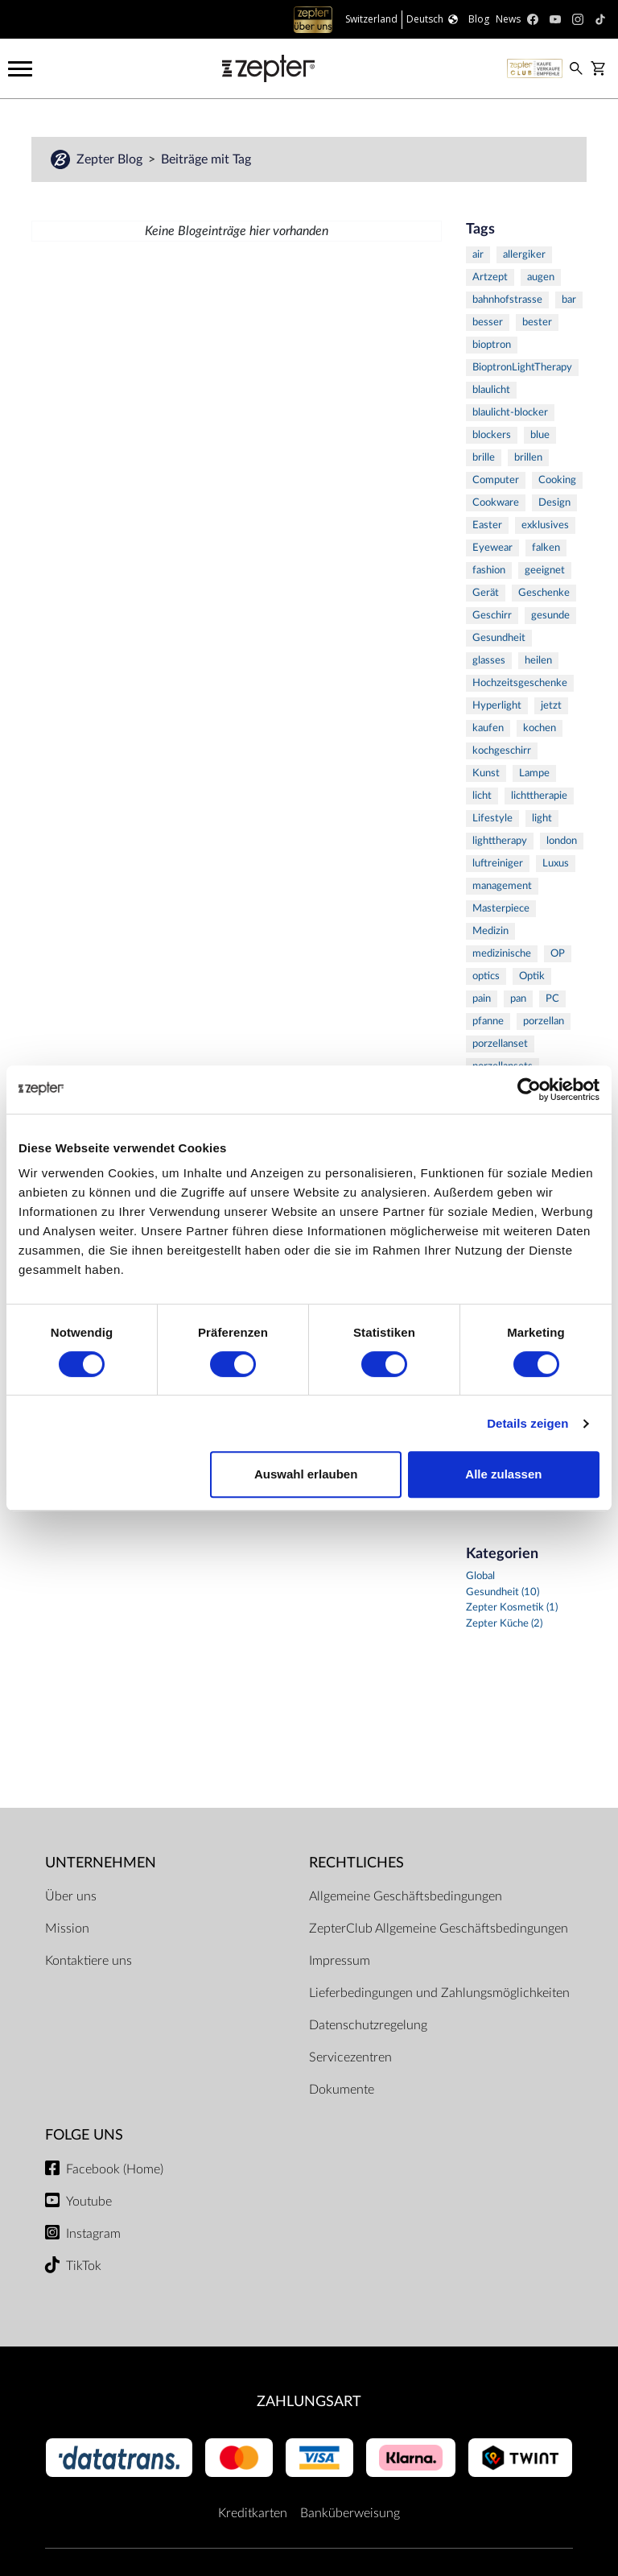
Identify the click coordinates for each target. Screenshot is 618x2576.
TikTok (83, 2266)
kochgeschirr (501, 751)
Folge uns (84, 2135)
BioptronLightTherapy (522, 367)
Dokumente (341, 2089)
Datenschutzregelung (368, 2025)
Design (554, 503)
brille (483, 458)
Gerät (485, 593)
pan (518, 999)
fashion (488, 570)
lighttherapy (499, 841)
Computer (495, 480)
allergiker (524, 255)
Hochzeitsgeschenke (519, 683)
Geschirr (492, 615)
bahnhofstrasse (507, 300)
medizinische (501, 954)
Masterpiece (500, 908)
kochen (539, 728)
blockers (491, 435)
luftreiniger (497, 863)
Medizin (490, 931)
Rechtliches (356, 1863)
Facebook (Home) (114, 2169)
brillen (528, 458)
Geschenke (544, 593)
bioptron (491, 345)
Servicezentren (350, 2057)
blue (540, 435)
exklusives (545, 525)
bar (569, 300)
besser (487, 322)
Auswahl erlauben (305, 1474)
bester (537, 322)
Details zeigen (527, 1423)
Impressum (339, 1960)
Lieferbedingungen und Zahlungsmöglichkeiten (439, 1993)
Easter (487, 525)
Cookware (495, 503)
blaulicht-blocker (510, 412)
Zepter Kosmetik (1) (512, 1607)
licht (482, 796)
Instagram (93, 2233)
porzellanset (500, 1044)
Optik (532, 976)
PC (552, 999)
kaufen (488, 728)
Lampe (534, 773)
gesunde (550, 615)
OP (557, 954)
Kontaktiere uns (88, 1960)
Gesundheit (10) (502, 1592)
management (502, 886)
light (542, 818)
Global (480, 1576)
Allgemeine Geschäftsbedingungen (405, 1896)
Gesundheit (498, 638)
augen (540, 277)
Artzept (490, 277)
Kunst (486, 773)
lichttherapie (539, 796)
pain (481, 999)
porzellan (543, 1021)
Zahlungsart (309, 2402)
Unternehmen (100, 1863)
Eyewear (492, 548)
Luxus (555, 863)
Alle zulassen (503, 1474)
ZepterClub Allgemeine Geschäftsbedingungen (438, 1928)
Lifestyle (492, 818)
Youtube (89, 2201)
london (561, 841)
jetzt (551, 706)
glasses (488, 660)
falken (546, 548)
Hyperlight (496, 706)
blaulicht (491, 390)
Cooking (557, 480)
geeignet (545, 570)
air (478, 255)
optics (486, 976)
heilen (538, 660)
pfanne (488, 1021)
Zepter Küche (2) (504, 1624)
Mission (67, 1928)
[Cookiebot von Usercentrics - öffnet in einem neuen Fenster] (529, 1089)
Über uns (71, 1896)
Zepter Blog (111, 159)
